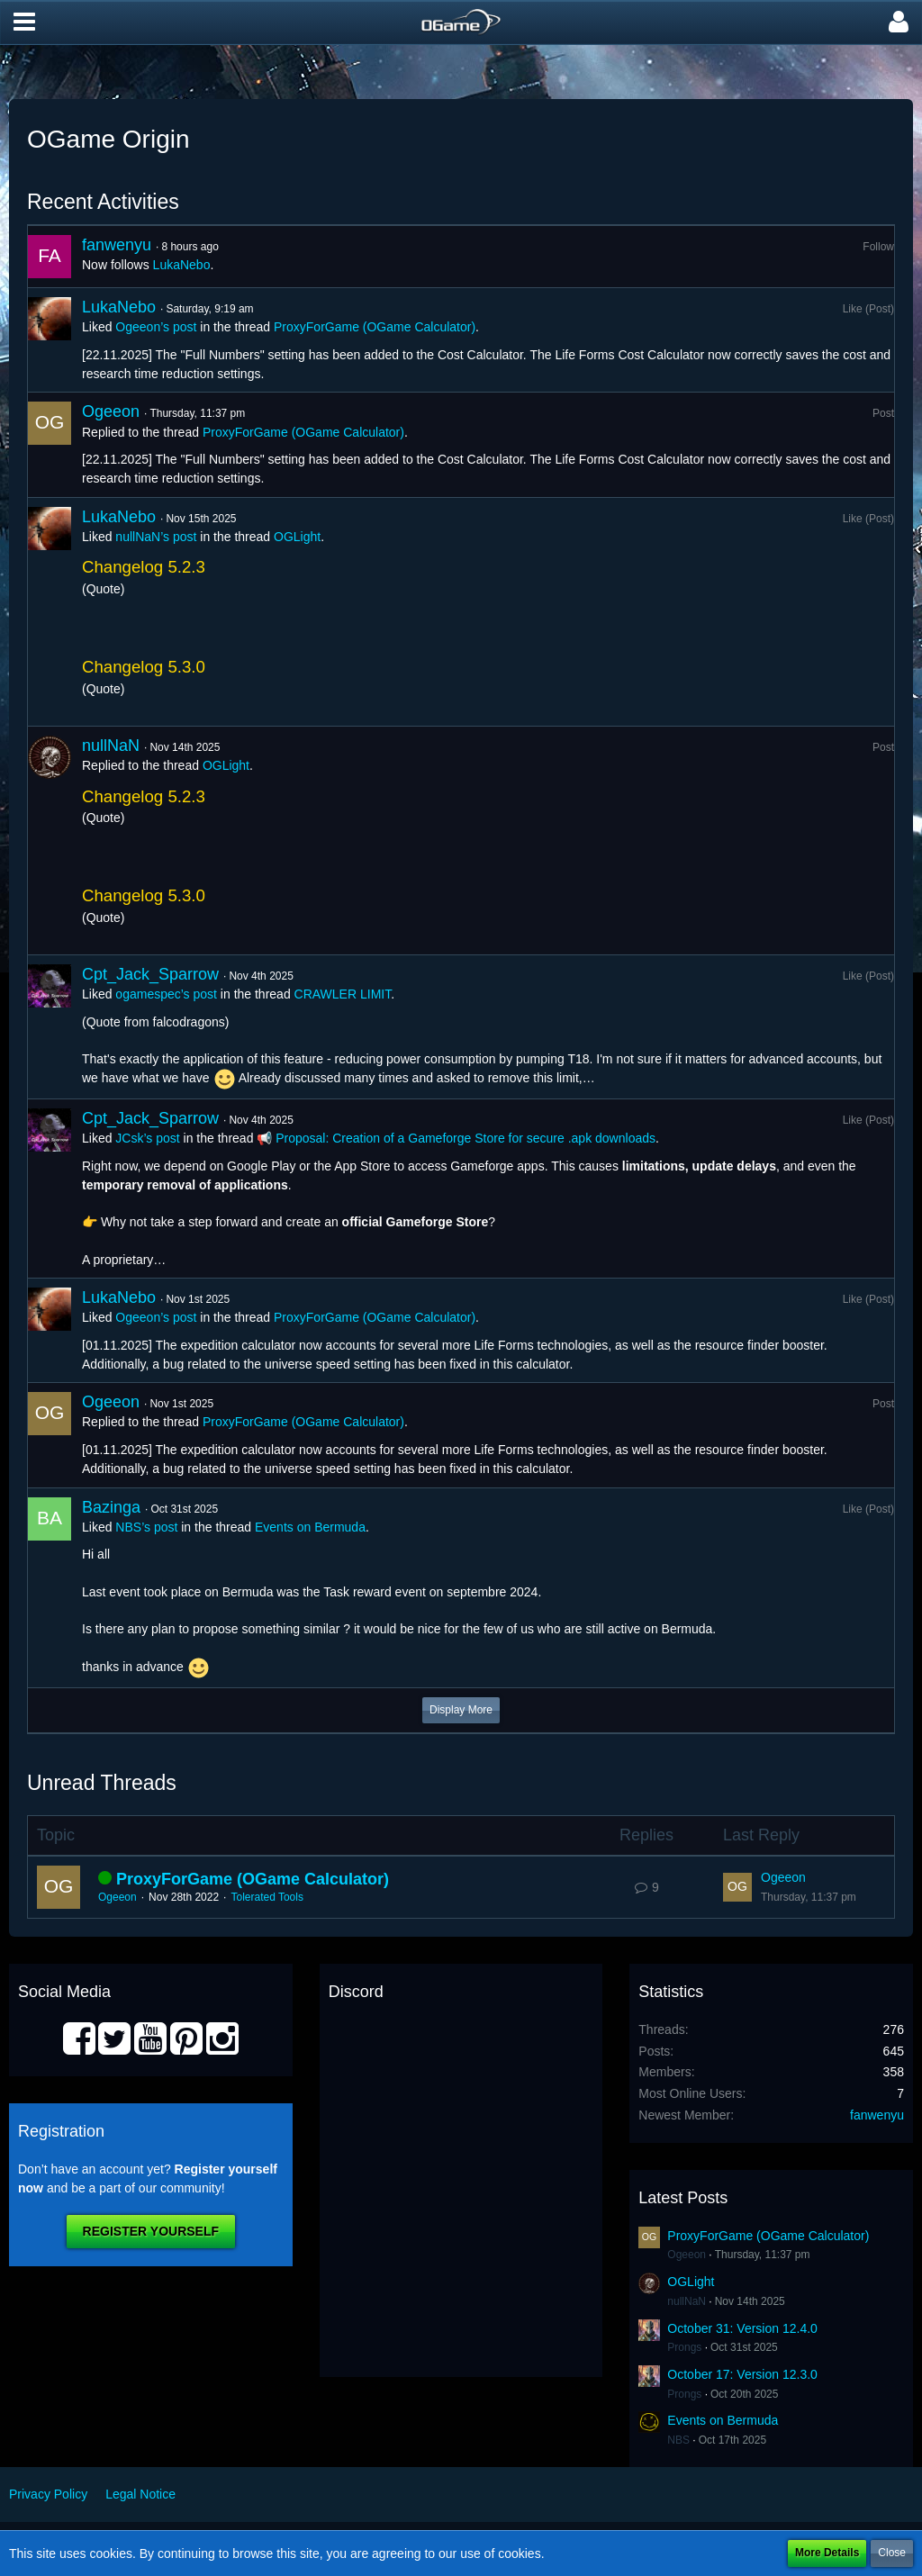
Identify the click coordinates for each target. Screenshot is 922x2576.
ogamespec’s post (166, 994)
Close (892, 2552)
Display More (461, 1710)
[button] (24, 22)
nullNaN (111, 746)
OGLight (297, 536)
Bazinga (111, 1507)
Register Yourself (151, 2231)
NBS (678, 2440)
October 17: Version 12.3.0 (742, 2374)
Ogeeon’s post (155, 327)
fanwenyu (116, 245)
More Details (827, 2552)
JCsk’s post (147, 1138)
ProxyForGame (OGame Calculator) (374, 327)
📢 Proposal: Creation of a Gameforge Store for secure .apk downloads (456, 1138)
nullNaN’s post (155, 536)
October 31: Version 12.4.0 (742, 2328)
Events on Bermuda (310, 1527)
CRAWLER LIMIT (343, 994)
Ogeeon (111, 411)
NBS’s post (146, 1527)
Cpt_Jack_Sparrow (150, 974)
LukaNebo (182, 265)
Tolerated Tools (266, 1897)
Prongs (684, 2347)
